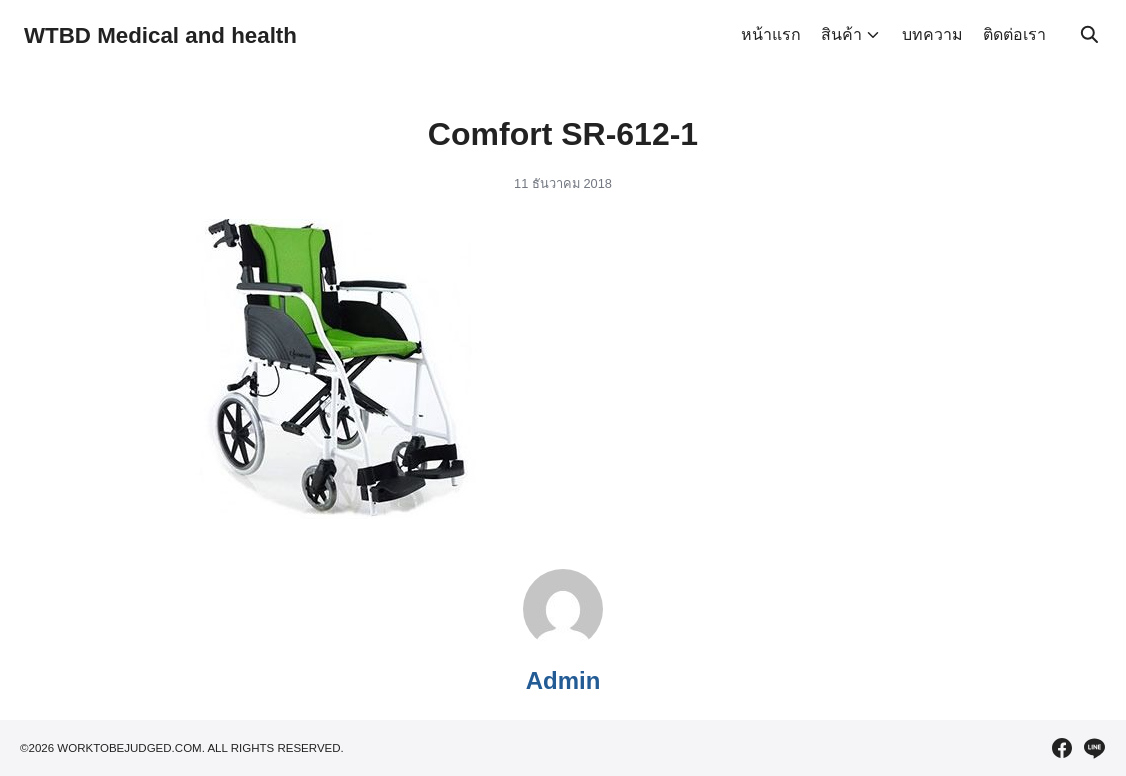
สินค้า (841, 34)
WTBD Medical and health (170, 34)
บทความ (932, 34)
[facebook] (1062, 748)
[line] (1094, 748)
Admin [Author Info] (563, 680)
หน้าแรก (771, 34)
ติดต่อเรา (1014, 34)
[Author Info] (563, 643)
